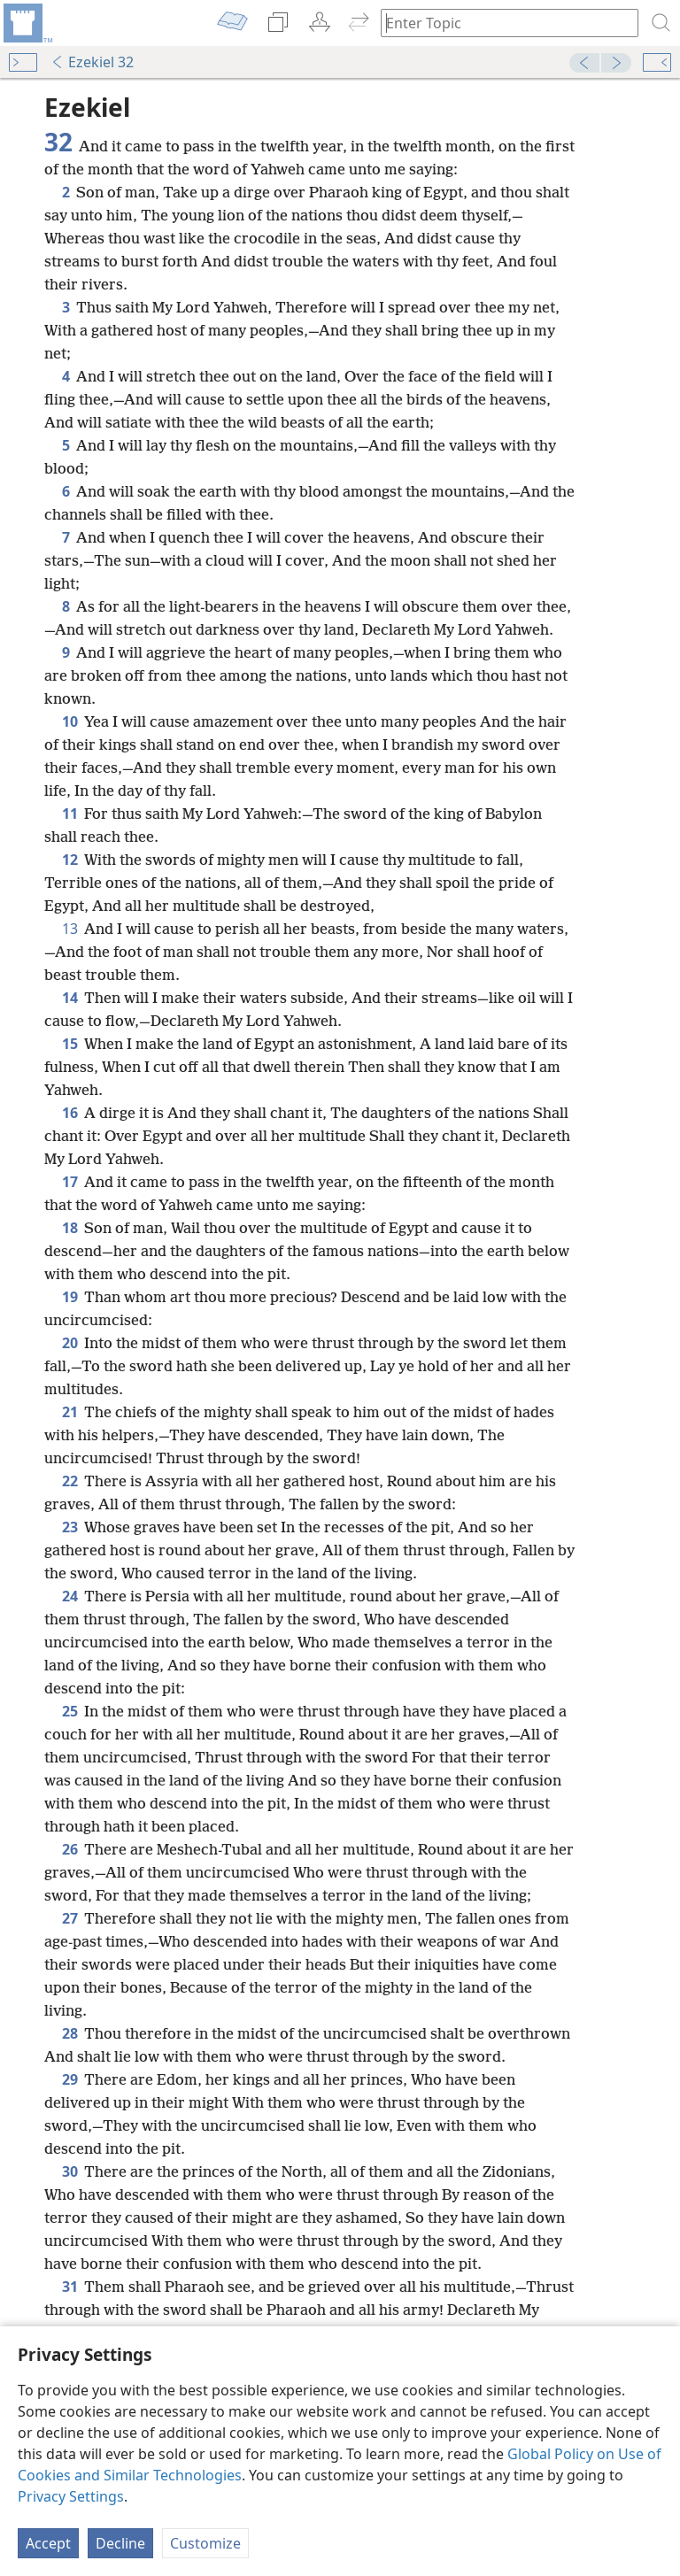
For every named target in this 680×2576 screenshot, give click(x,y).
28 (69, 2033)
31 (69, 2286)
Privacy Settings (71, 2496)
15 (69, 1043)
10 (69, 721)
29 (69, 2079)
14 (69, 997)
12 (69, 859)
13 (69, 928)
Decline (120, 2543)
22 (69, 1481)
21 (69, 1412)
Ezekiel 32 (92, 62)
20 (69, 1343)
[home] (27, 23)
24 (69, 1596)
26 (69, 1849)
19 (69, 1297)
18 (69, 1228)
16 (69, 1112)
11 (69, 813)
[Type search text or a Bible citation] (501, 22)
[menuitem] (27, 23)
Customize (205, 2543)
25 (69, 1711)
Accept (48, 2543)
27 (69, 1918)
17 (69, 1182)
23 (69, 1527)
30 (69, 2171)
